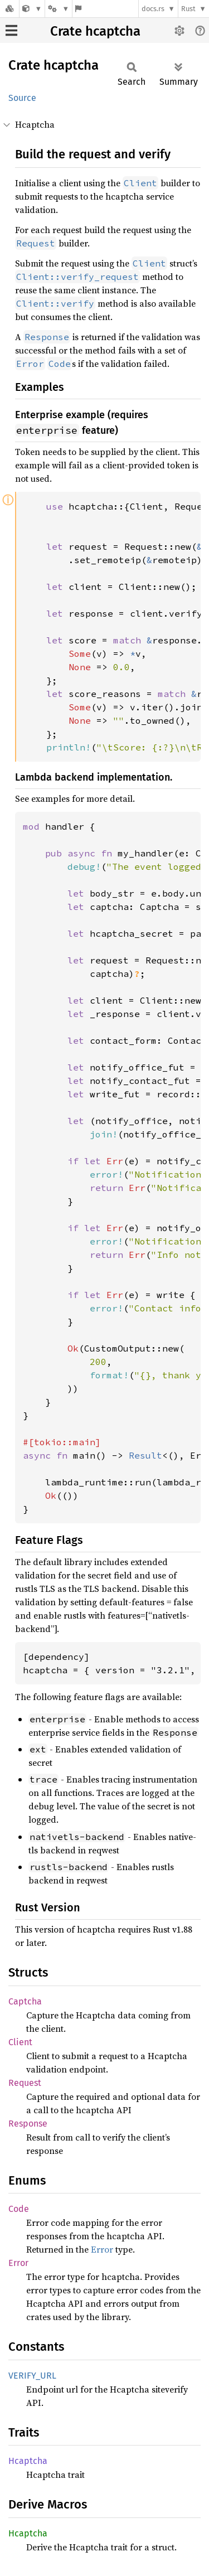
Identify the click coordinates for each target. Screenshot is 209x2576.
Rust (188, 8)
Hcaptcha (27, 2461)
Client (20, 2042)
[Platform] (58, 8)
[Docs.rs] (9, 8)
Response (27, 2123)
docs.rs (153, 8)
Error (102, 2249)
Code (18, 2209)
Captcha (25, 2001)
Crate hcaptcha (95, 31)
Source (22, 98)
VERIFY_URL (32, 2375)
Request (24, 2083)
